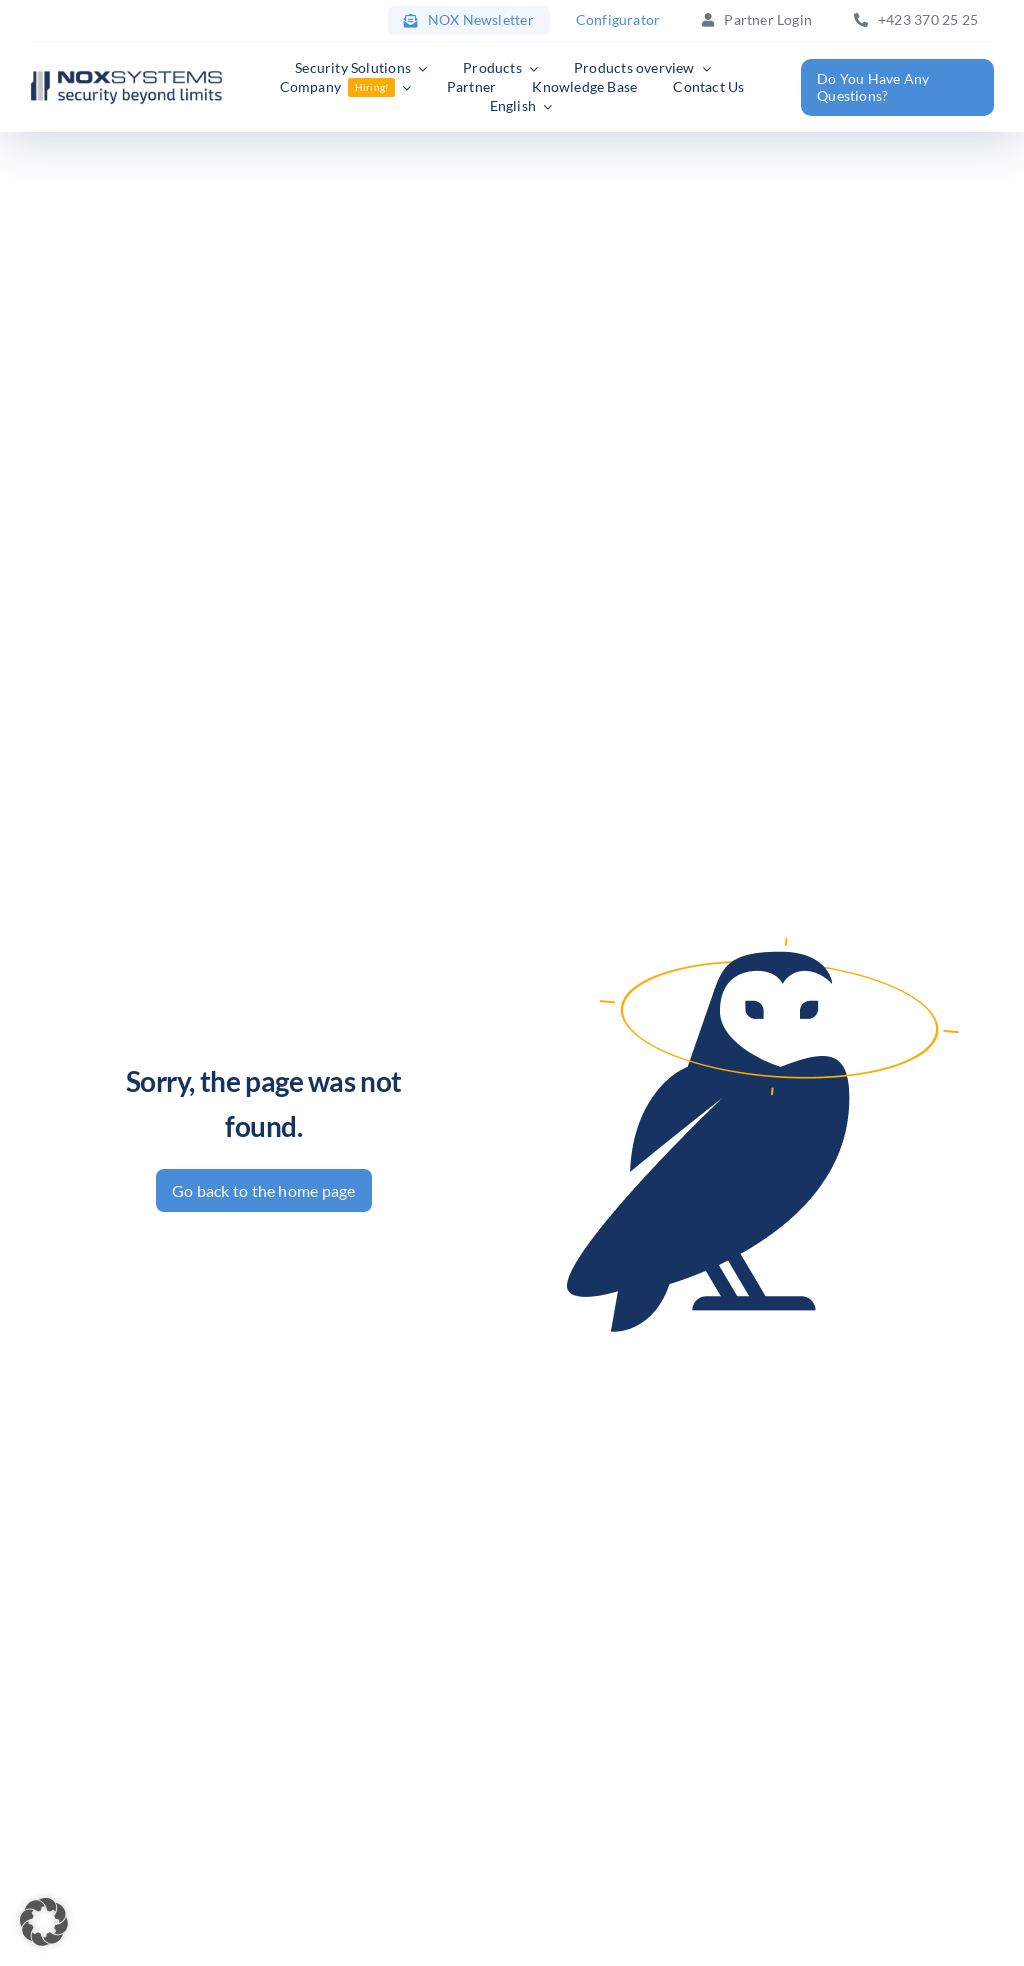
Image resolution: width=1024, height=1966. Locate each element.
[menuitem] (521, 106)
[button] (44, 1922)
